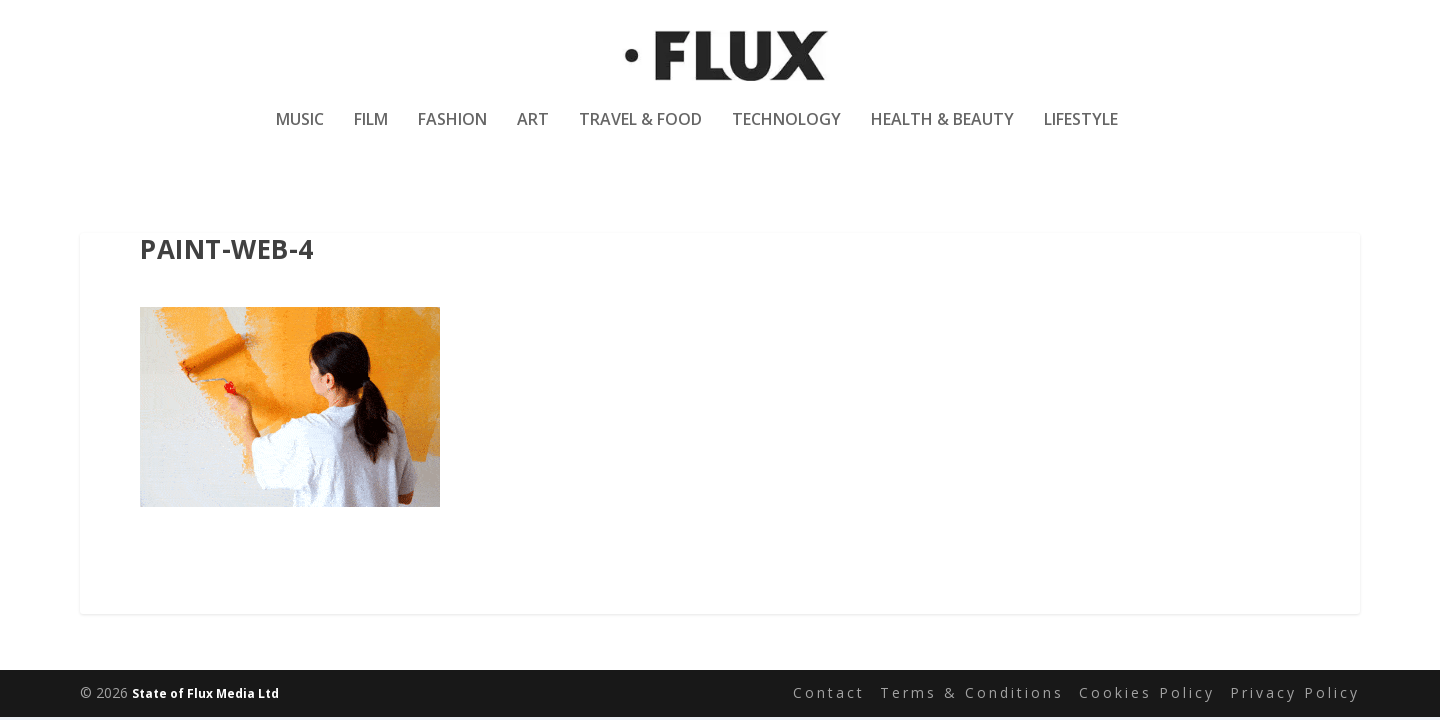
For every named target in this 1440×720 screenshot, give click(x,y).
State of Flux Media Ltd (205, 694)
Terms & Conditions (972, 693)
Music (300, 133)
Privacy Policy (1295, 693)
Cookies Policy (1147, 693)
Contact (829, 693)
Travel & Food (640, 133)
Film (371, 133)
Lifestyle (1081, 133)
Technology (786, 133)
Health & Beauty (942, 133)
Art (533, 133)
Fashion (452, 133)
